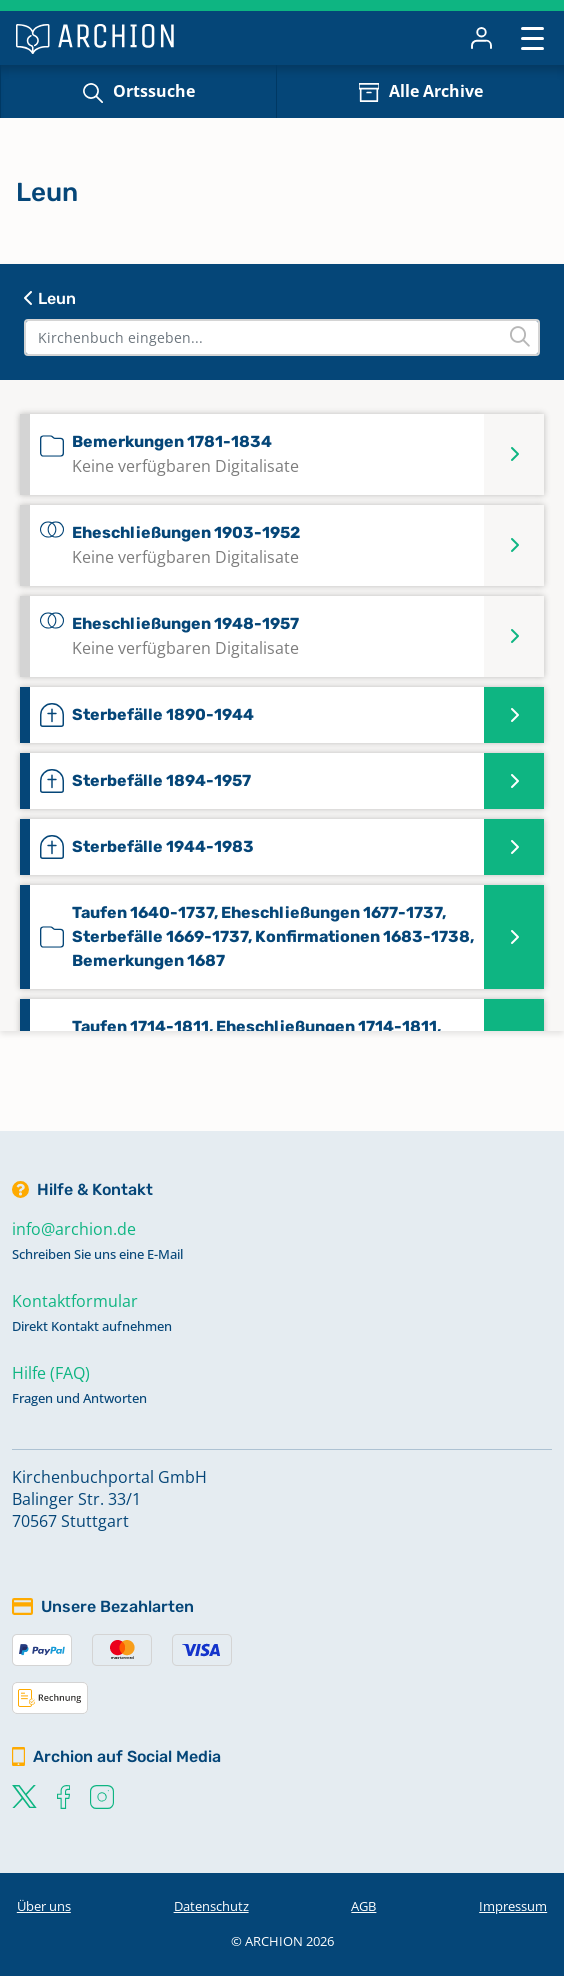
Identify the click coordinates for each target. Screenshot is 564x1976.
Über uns (44, 1906)
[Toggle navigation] (532, 37)
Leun (50, 298)
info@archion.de (74, 1229)
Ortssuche (154, 91)
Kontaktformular (75, 1301)
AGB (363, 1906)
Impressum (513, 1906)
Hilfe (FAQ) (51, 1373)
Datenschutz (211, 1906)
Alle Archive (436, 91)
